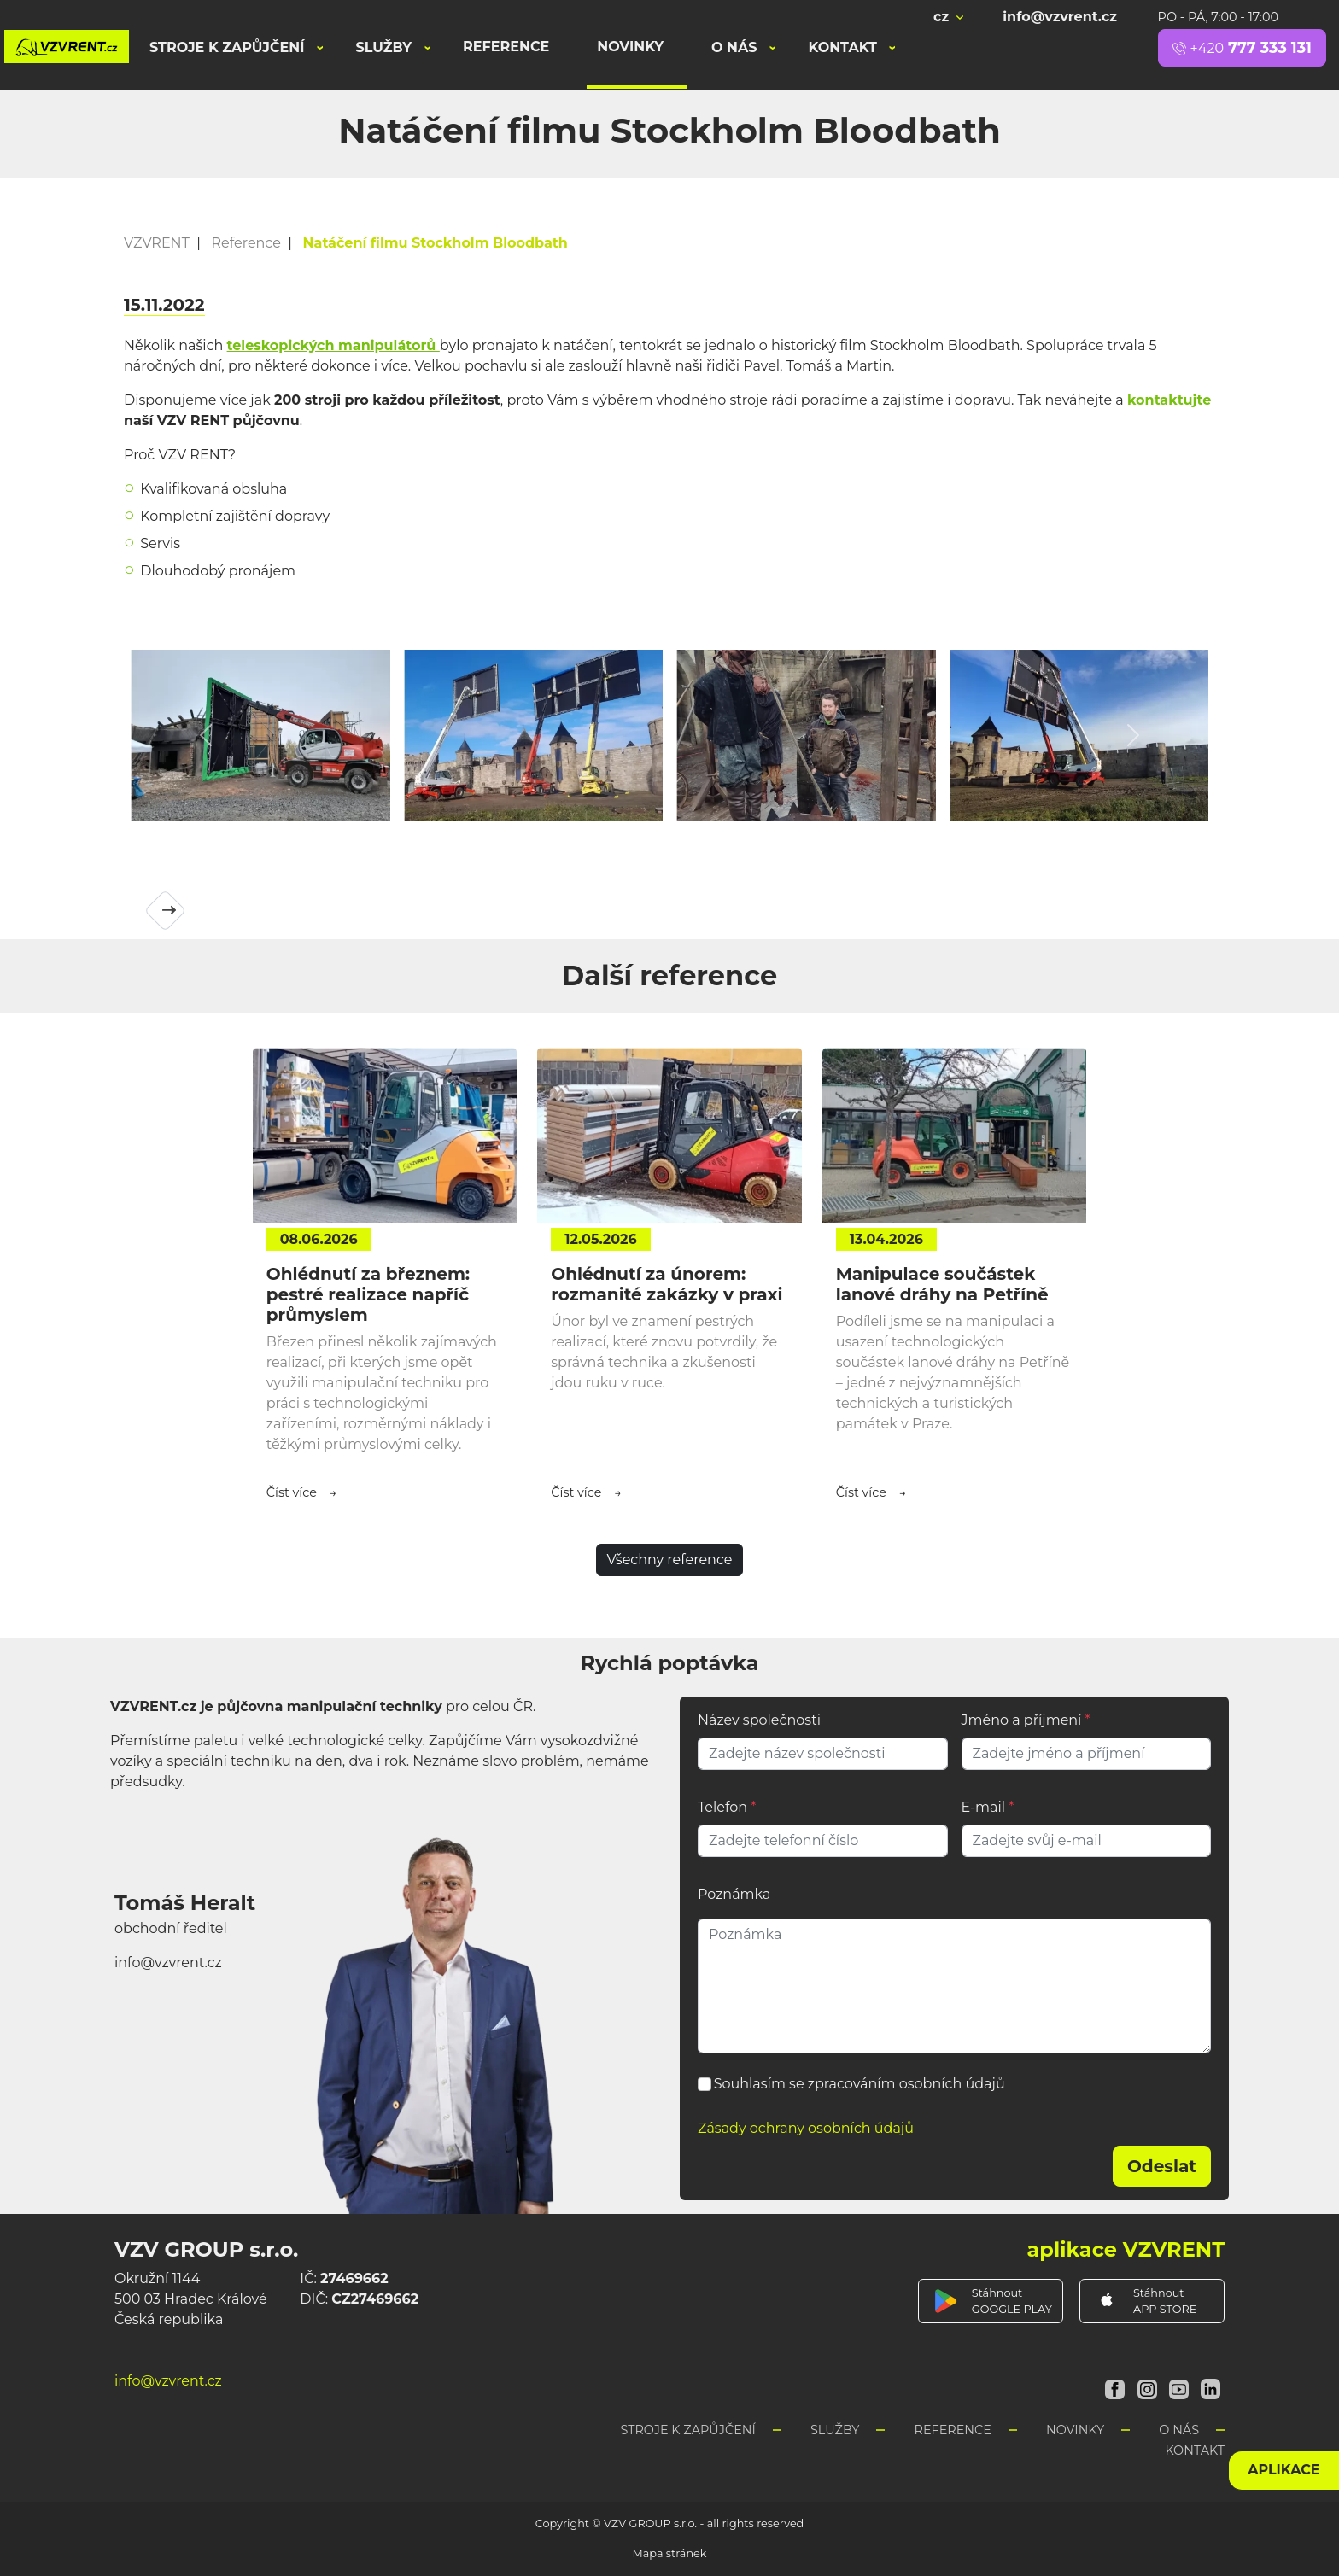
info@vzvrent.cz (1060, 17)
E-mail (988, 1807)
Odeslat (1161, 2166)
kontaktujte (1169, 400)
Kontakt (844, 47)
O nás (736, 47)
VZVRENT (157, 243)
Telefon (727, 1807)
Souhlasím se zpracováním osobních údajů (859, 2084)
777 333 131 (1242, 47)
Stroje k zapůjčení (228, 47)
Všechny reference (670, 1559)
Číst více (291, 1492)
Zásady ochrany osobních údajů (806, 2128)
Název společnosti (759, 1720)
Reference (506, 46)
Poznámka (734, 1894)
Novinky (630, 46)
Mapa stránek (670, 2553)
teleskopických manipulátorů (333, 345)
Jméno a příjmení (1026, 1720)
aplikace (1283, 2470)
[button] (206, 735)
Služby (386, 47)
